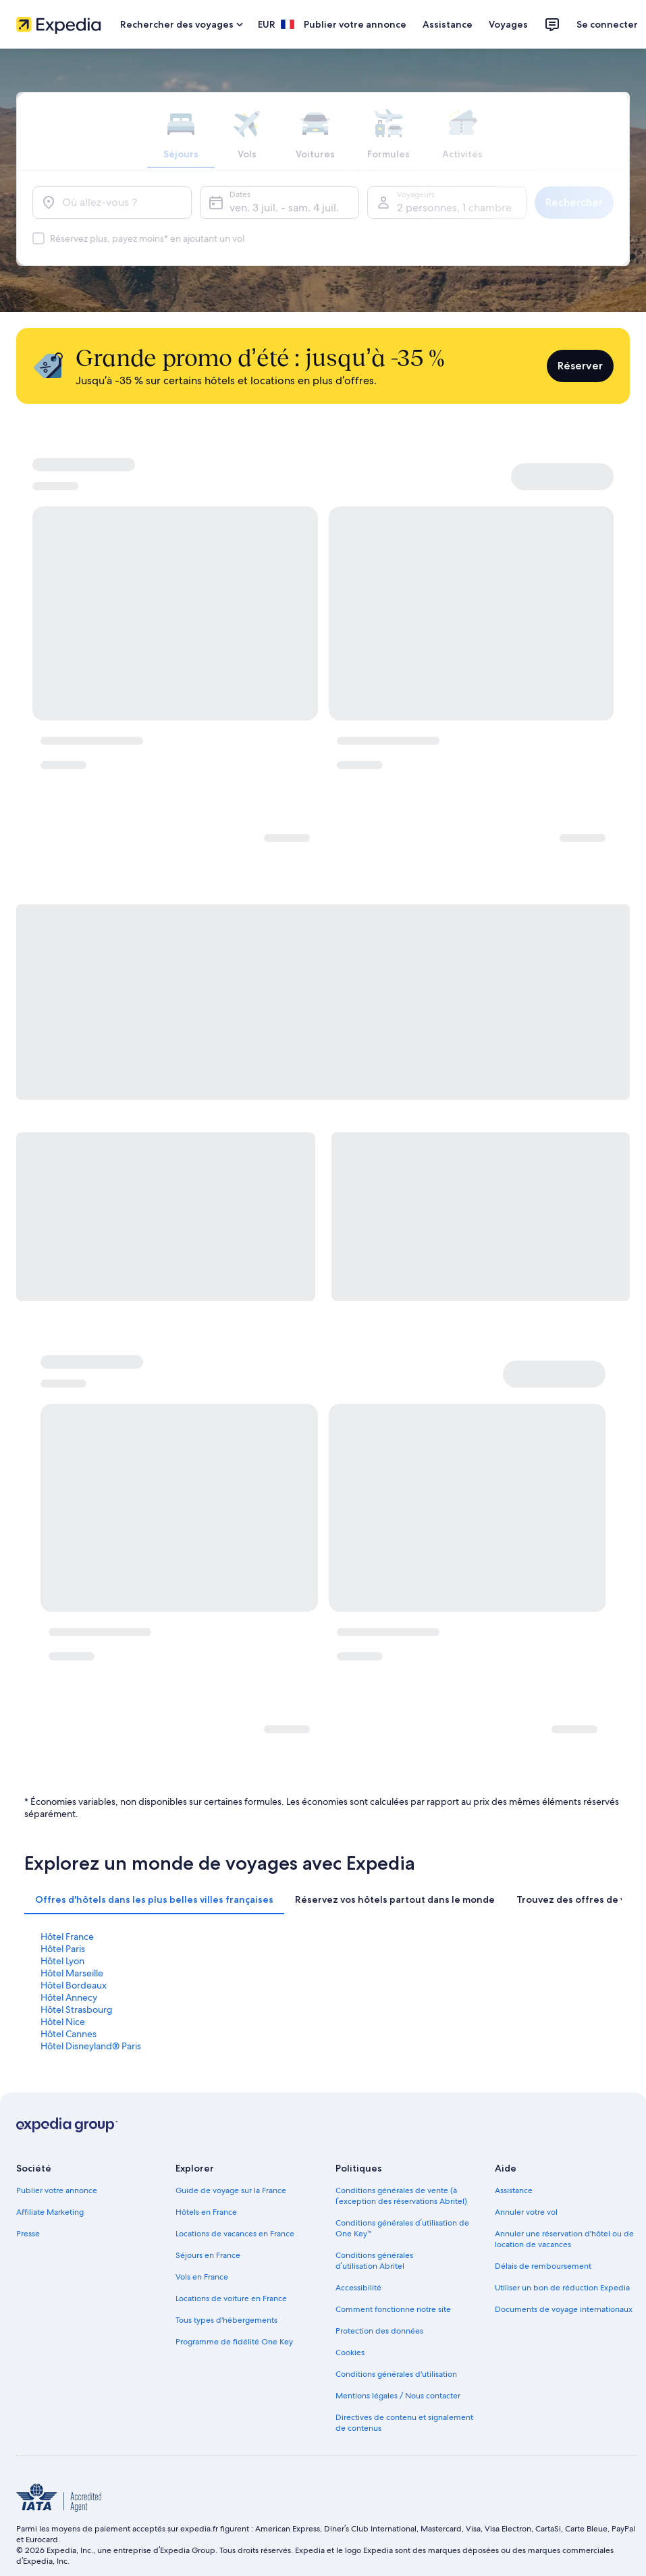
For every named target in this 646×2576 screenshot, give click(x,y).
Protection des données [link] (379, 2330)
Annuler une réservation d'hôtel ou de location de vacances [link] (564, 2239)
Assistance (448, 24)
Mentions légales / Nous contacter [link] (397, 2395)
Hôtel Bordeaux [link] (74, 1985)
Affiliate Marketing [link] (50, 2212)
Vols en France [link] (202, 2276)
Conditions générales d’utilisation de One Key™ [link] (402, 2228)
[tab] (154, 1899)
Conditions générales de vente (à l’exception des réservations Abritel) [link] (401, 2196)
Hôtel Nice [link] (63, 2022)
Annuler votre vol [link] (526, 2212)
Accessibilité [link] (358, 2287)
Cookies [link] (350, 2352)
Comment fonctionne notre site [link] (393, 2309)
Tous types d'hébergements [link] (226, 2320)
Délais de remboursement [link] (543, 2266)
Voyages (508, 24)
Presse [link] (28, 2233)
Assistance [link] (514, 2190)
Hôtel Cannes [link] (69, 2034)
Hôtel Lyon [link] (62, 1961)
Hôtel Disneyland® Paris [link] (91, 2046)
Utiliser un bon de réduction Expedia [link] (562, 2287)
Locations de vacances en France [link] (235, 2233)
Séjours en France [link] (208, 2255)
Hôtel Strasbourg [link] (77, 2009)
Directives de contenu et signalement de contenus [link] (404, 2423)
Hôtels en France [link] (206, 2212)
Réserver (580, 365)
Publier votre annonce (355, 24)
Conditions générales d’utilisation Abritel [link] (374, 2260)
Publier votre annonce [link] (56, 2190)
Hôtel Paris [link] (63, 1949)
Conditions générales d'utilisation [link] (396, 2374)
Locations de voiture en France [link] (231, 2298)
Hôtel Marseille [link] (72, 1973)
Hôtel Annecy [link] (69, 1997)
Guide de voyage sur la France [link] (231, 2190)
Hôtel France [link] (67, 1936)
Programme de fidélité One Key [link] (234, 2341)
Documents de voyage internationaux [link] (563, 2309)
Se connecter (607, 24)
